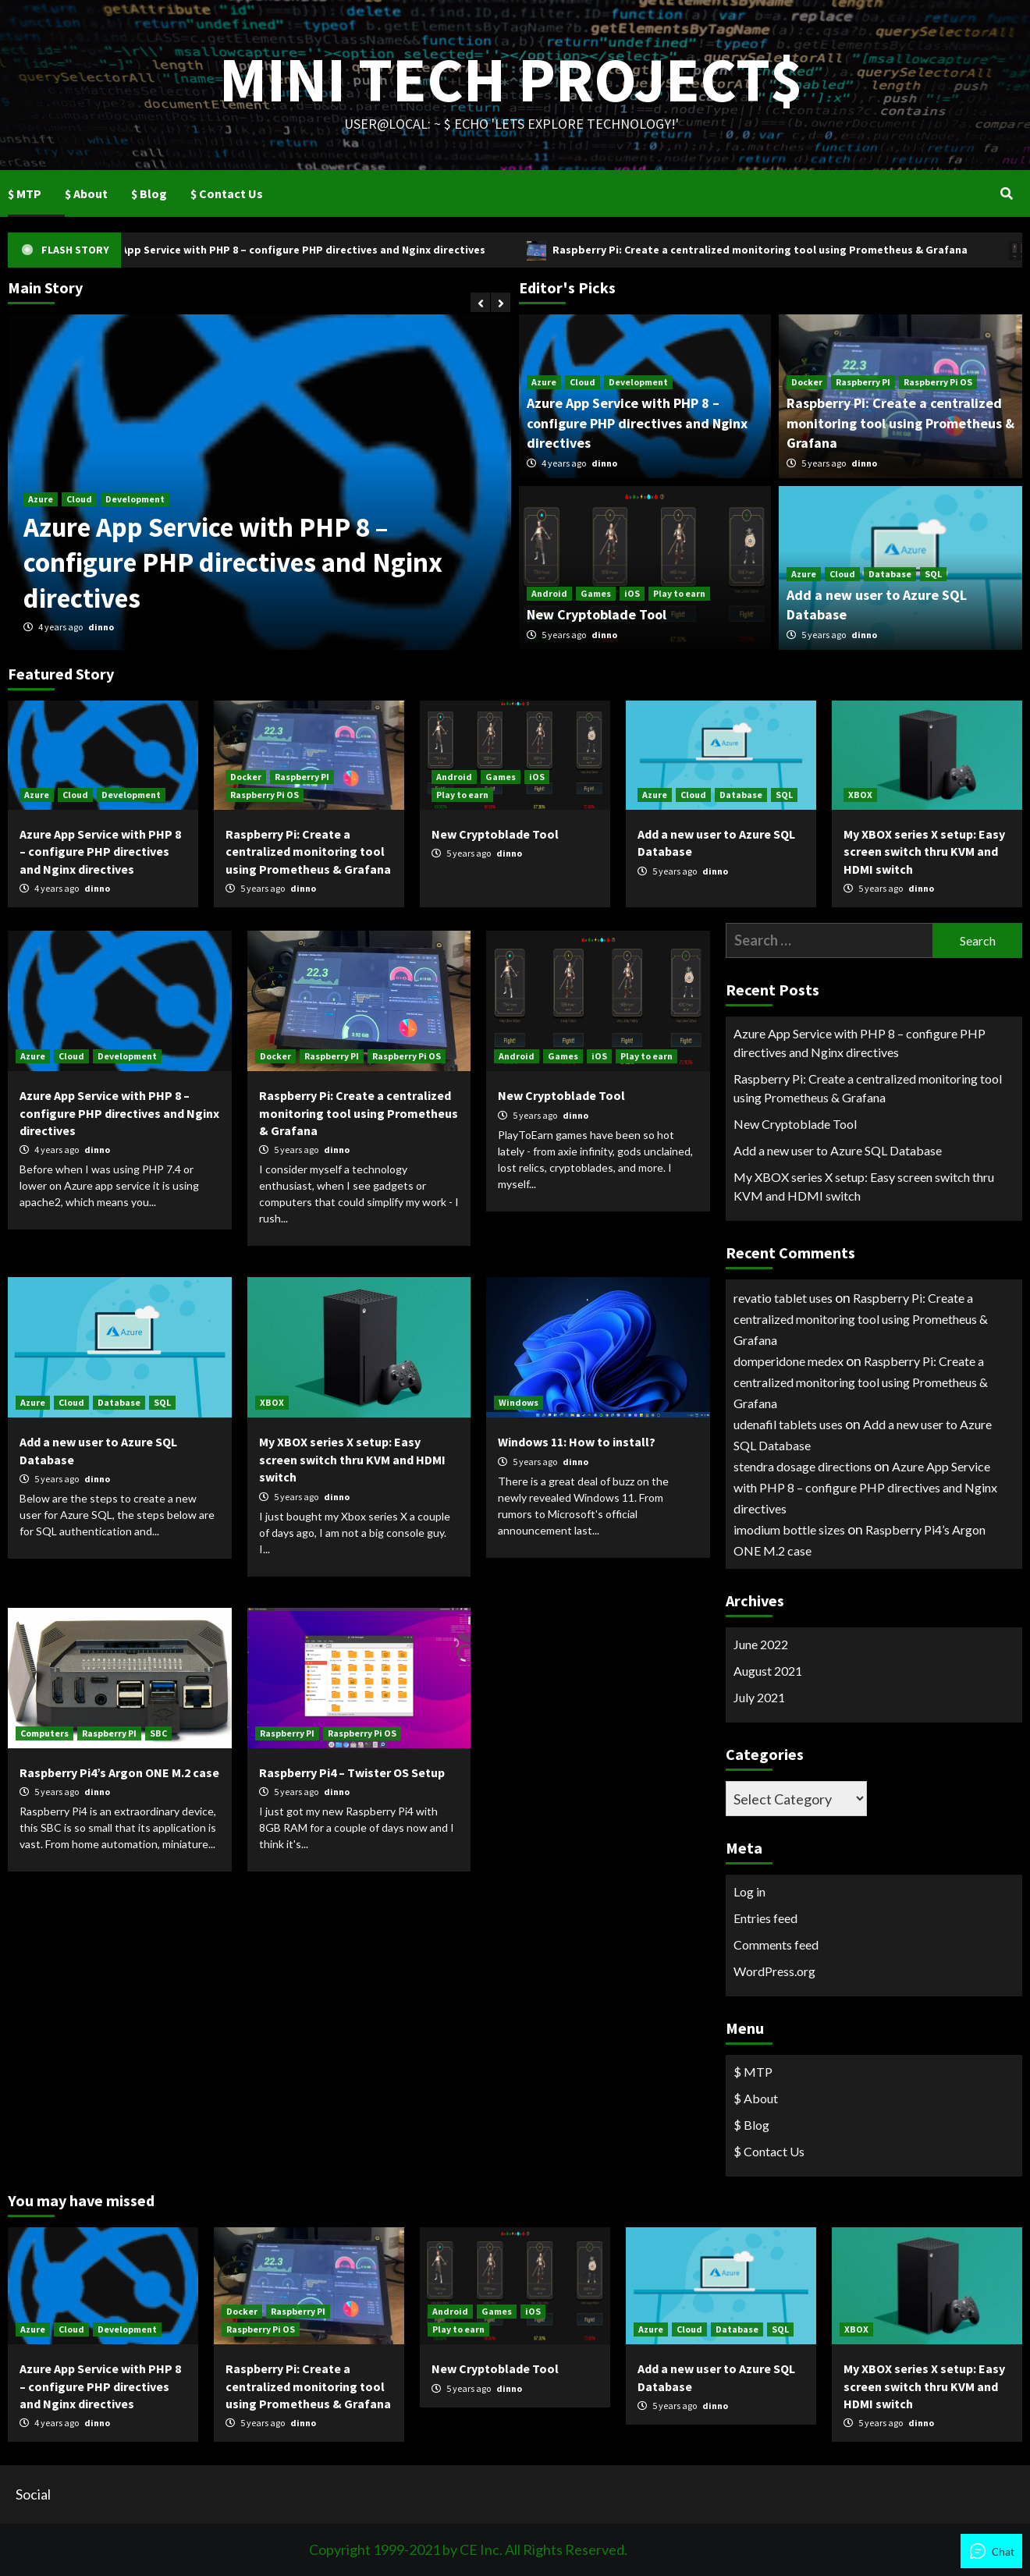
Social (33, 2494)
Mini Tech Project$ (511, 73)
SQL (933, 574)
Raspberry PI (863, 382)
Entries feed (765, 1918)
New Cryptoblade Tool (596, 614)
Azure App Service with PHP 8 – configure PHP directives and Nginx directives (313, 250)
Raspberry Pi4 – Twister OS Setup (352, 1772)
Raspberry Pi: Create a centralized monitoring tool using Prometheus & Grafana (785, 250)
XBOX (860, 794)
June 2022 (760, 1644)
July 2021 (759, 1697)
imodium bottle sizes (789, 1529)
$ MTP (24, 193)
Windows (518, 1402)
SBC (158, 1733)
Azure (40, 499)
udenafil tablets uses (788, 1424)
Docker (806, 382)
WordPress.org (774, 1971)
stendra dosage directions (802, 1466)
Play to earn (679, 593)
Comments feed (776, 1944)
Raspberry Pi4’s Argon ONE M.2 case (119, 1772)
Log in (749, 1891)
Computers (44, 1733)
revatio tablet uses (783, 1297)
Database (889, 574)
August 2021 (767, 1670)
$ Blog (149, 193)
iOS (632, 593)
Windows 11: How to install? (576, 1441)
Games (596, 593)
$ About (86, 193)
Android (549, 593)
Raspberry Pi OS (938, 382)
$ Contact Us (226, 193)
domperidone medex (788, 1361)
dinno (101, 627)
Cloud (79, 499)
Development (135, 499)
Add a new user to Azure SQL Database (837, 1150)
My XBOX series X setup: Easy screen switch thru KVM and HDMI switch (924, 851)
